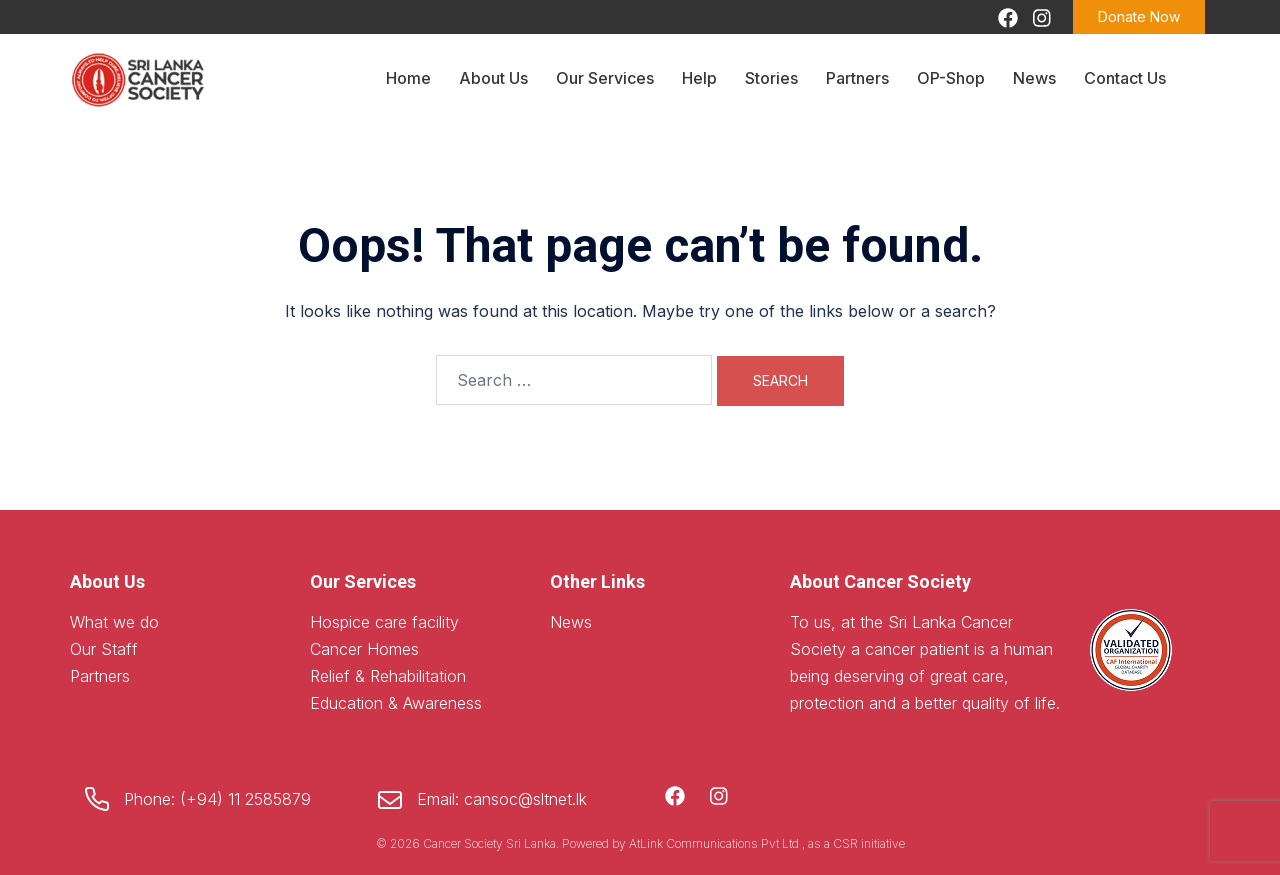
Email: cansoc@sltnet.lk (502, 799)
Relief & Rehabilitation (388, 676)
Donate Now (1139, 16)
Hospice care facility (384, 622)
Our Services (605, 78)
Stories (771, 78)
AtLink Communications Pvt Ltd (715, 843)
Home (408, 78)
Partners (857, 78)
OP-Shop (951, 78)
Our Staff (104, 649)
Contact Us (1125, 78)
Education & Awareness (396, 703)
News (1034, 78)
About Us (493, 78)
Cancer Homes (364, 649)
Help (699, 78)
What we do (114, 622)
